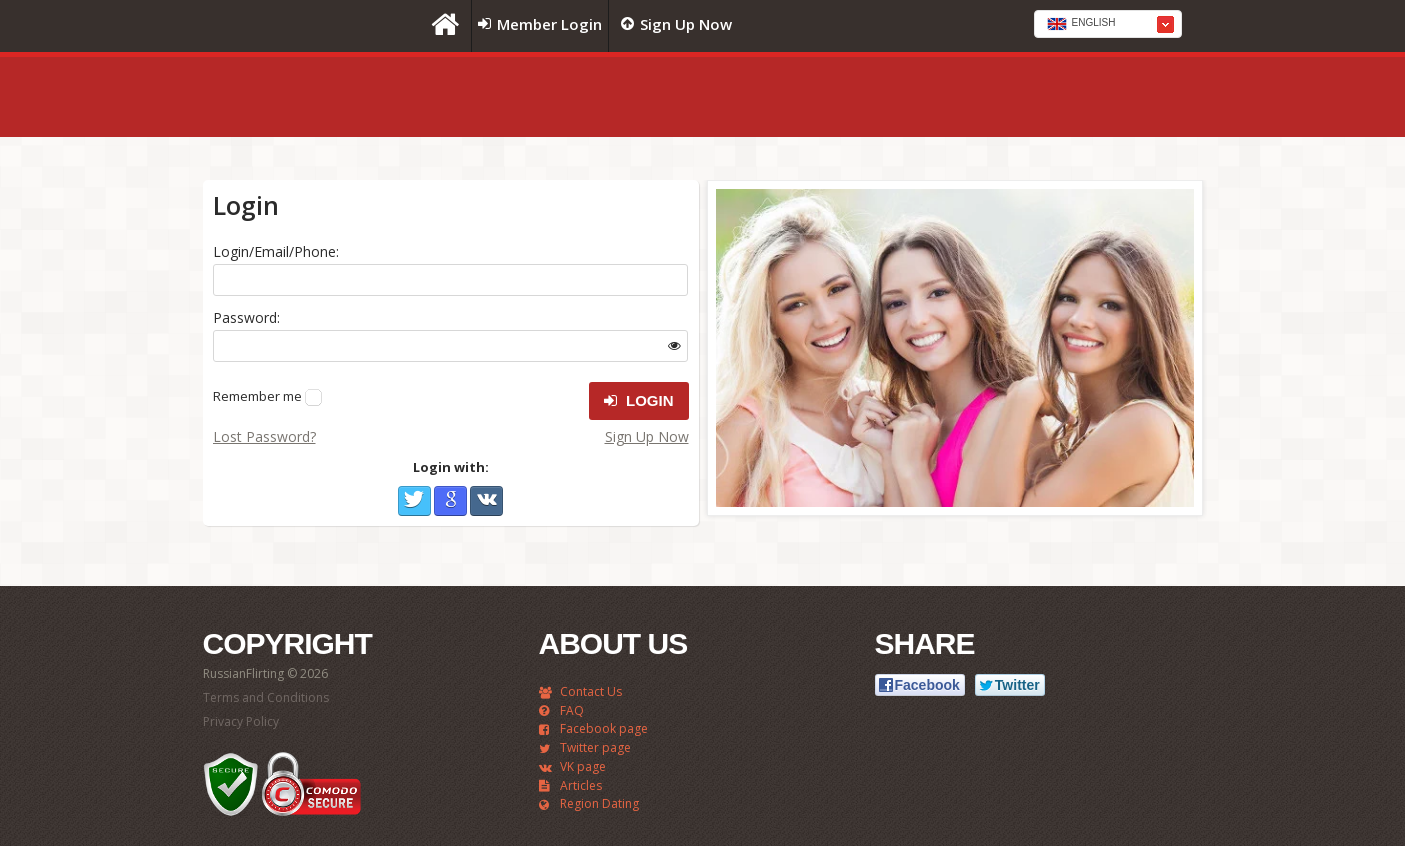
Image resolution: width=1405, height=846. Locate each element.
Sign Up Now (647, 436)
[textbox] (1108, 25)
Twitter (414, 501)
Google (450, 501)
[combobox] (1108, 24)
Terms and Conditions (266, 697)
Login (639, 401)
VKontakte (486, 501)
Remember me (257, 396)
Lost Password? (264, 436)
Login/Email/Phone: (276, 251)
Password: (246, 317)
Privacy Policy (241, 721)
